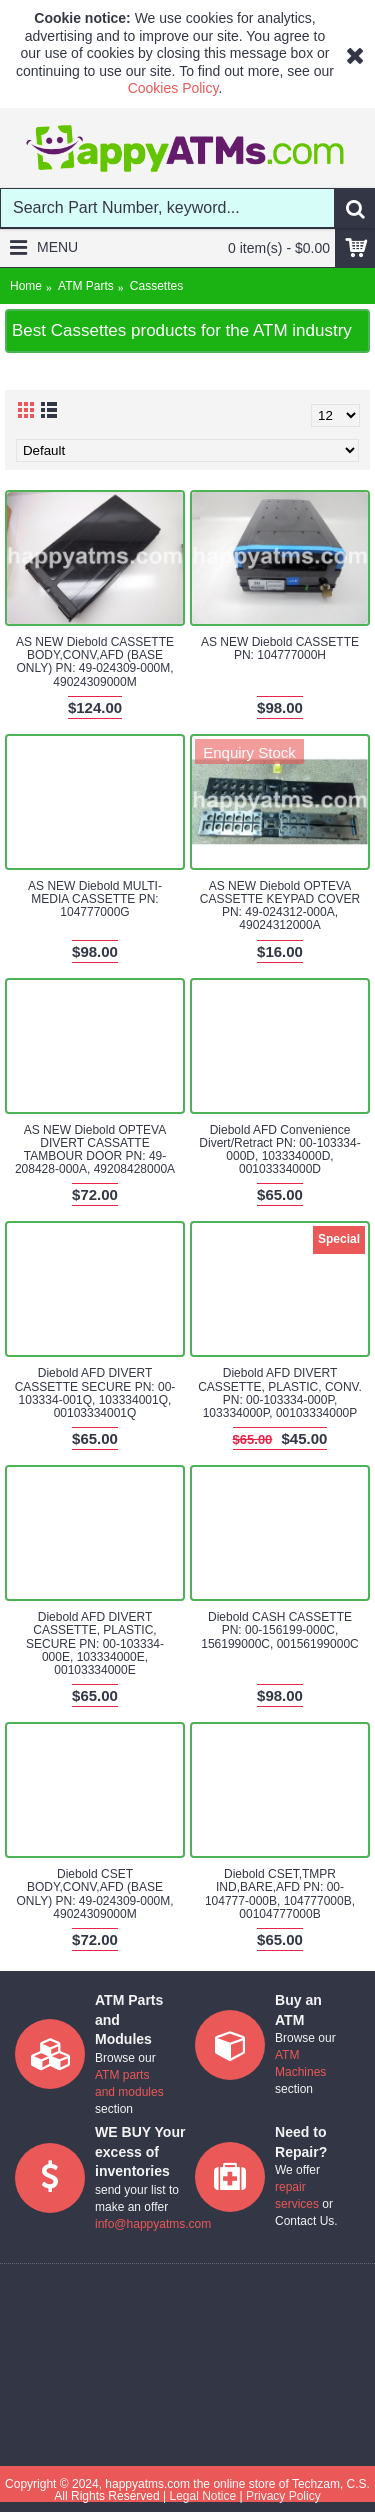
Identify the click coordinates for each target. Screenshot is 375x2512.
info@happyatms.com (153, 2224)
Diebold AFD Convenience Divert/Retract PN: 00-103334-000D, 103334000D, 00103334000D (279, 1150)
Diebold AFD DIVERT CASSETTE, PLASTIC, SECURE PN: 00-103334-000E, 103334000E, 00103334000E (95, 1643)
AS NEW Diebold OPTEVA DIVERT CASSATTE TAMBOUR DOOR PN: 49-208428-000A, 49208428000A (95, 1150)
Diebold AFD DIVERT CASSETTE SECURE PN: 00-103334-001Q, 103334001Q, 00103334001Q (95, 1393)
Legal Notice (202, 2496)
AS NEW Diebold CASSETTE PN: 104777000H (280, 648)
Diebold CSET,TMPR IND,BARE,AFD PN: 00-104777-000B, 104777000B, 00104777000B (280, 1894)
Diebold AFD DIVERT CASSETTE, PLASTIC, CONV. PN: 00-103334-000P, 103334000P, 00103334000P (280, 1393)
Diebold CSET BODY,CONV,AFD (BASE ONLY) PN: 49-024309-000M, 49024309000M (94, 1894)
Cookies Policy (173, 88)
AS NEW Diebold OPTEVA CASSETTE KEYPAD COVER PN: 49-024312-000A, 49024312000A (280, 906)
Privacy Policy (283, 2496)
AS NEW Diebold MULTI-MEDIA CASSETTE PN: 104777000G (95, 899)
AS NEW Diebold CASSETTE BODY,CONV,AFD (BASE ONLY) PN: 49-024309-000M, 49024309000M (95, 662)
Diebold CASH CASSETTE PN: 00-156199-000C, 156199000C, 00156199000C (279, 1630)
